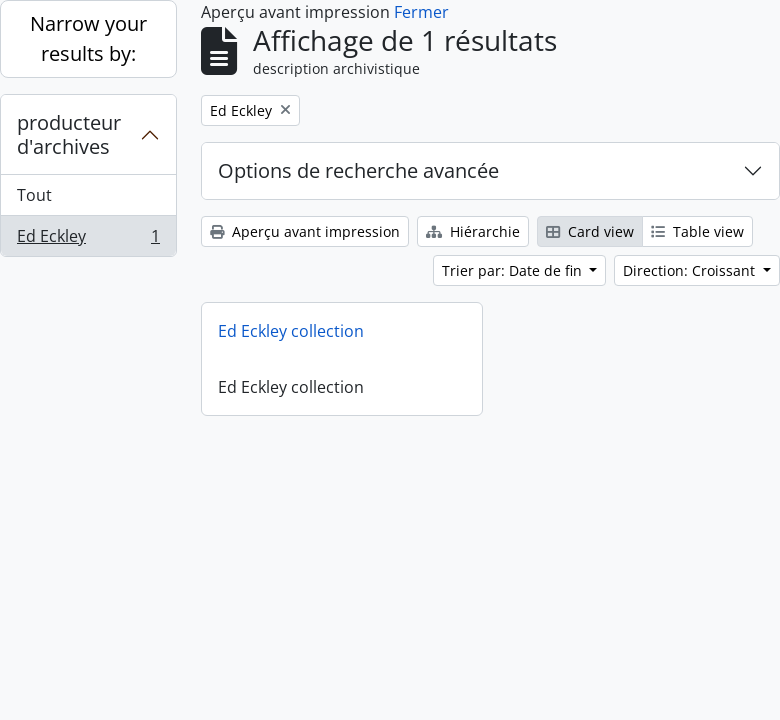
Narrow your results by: (88, 38)
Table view (697, 231)
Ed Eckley (88, 240)
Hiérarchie (473, 231)
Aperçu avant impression (305, 231)
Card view (590, 231)
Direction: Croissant (691, 270)
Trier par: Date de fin (514, 270)
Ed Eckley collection (291, 331)
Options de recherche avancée (358, 170)
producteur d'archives (69, 134)
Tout (34, 195)
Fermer (421, 12)
